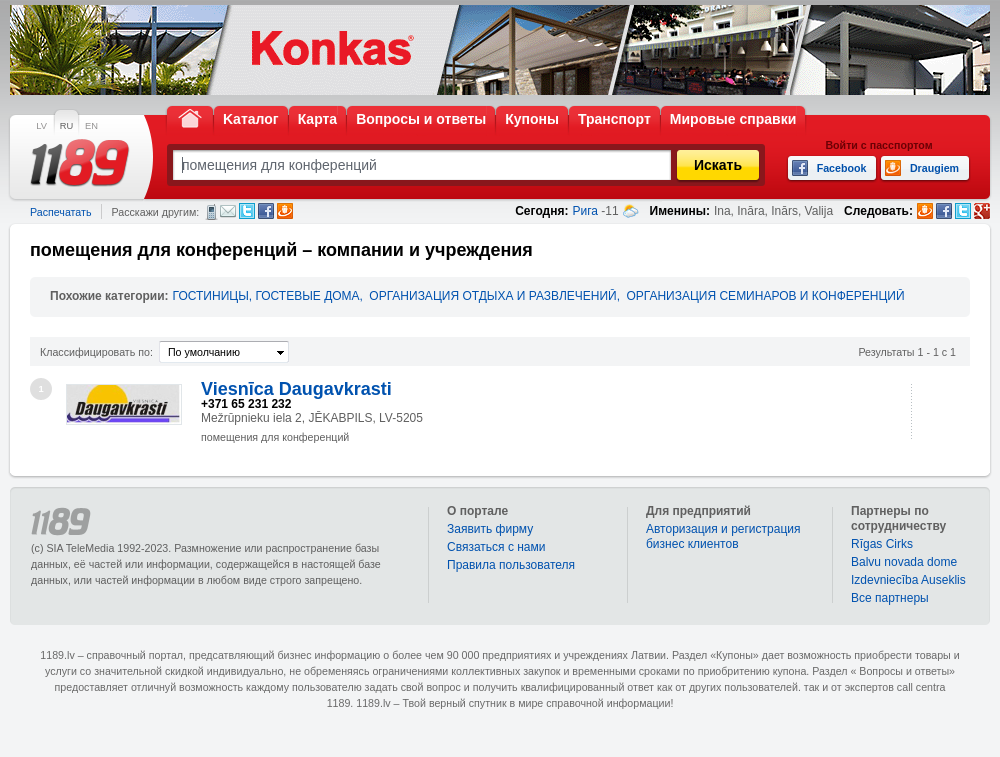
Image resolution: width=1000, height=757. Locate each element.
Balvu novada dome (904, 562)
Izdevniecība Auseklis (908, 580)
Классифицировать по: (96, 352)
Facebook (266, 211)
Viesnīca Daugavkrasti (296, 389)
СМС (211, 212)
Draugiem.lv (285, 211)
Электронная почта (228, 211)
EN (91, 126)
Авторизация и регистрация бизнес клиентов (723, 536)
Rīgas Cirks (882, 544)
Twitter (247, 211)
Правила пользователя (511, 565)
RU (66, 126)
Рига (585, 211)
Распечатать (60, 212)
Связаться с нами (496, 547)
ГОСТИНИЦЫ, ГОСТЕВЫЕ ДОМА (266, 296)
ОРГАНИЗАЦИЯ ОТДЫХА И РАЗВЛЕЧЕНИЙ (492, 296)
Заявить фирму (490, 529)
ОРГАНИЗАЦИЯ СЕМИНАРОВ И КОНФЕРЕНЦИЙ (765, 296)
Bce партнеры (890, 598)
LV (41, 126)
